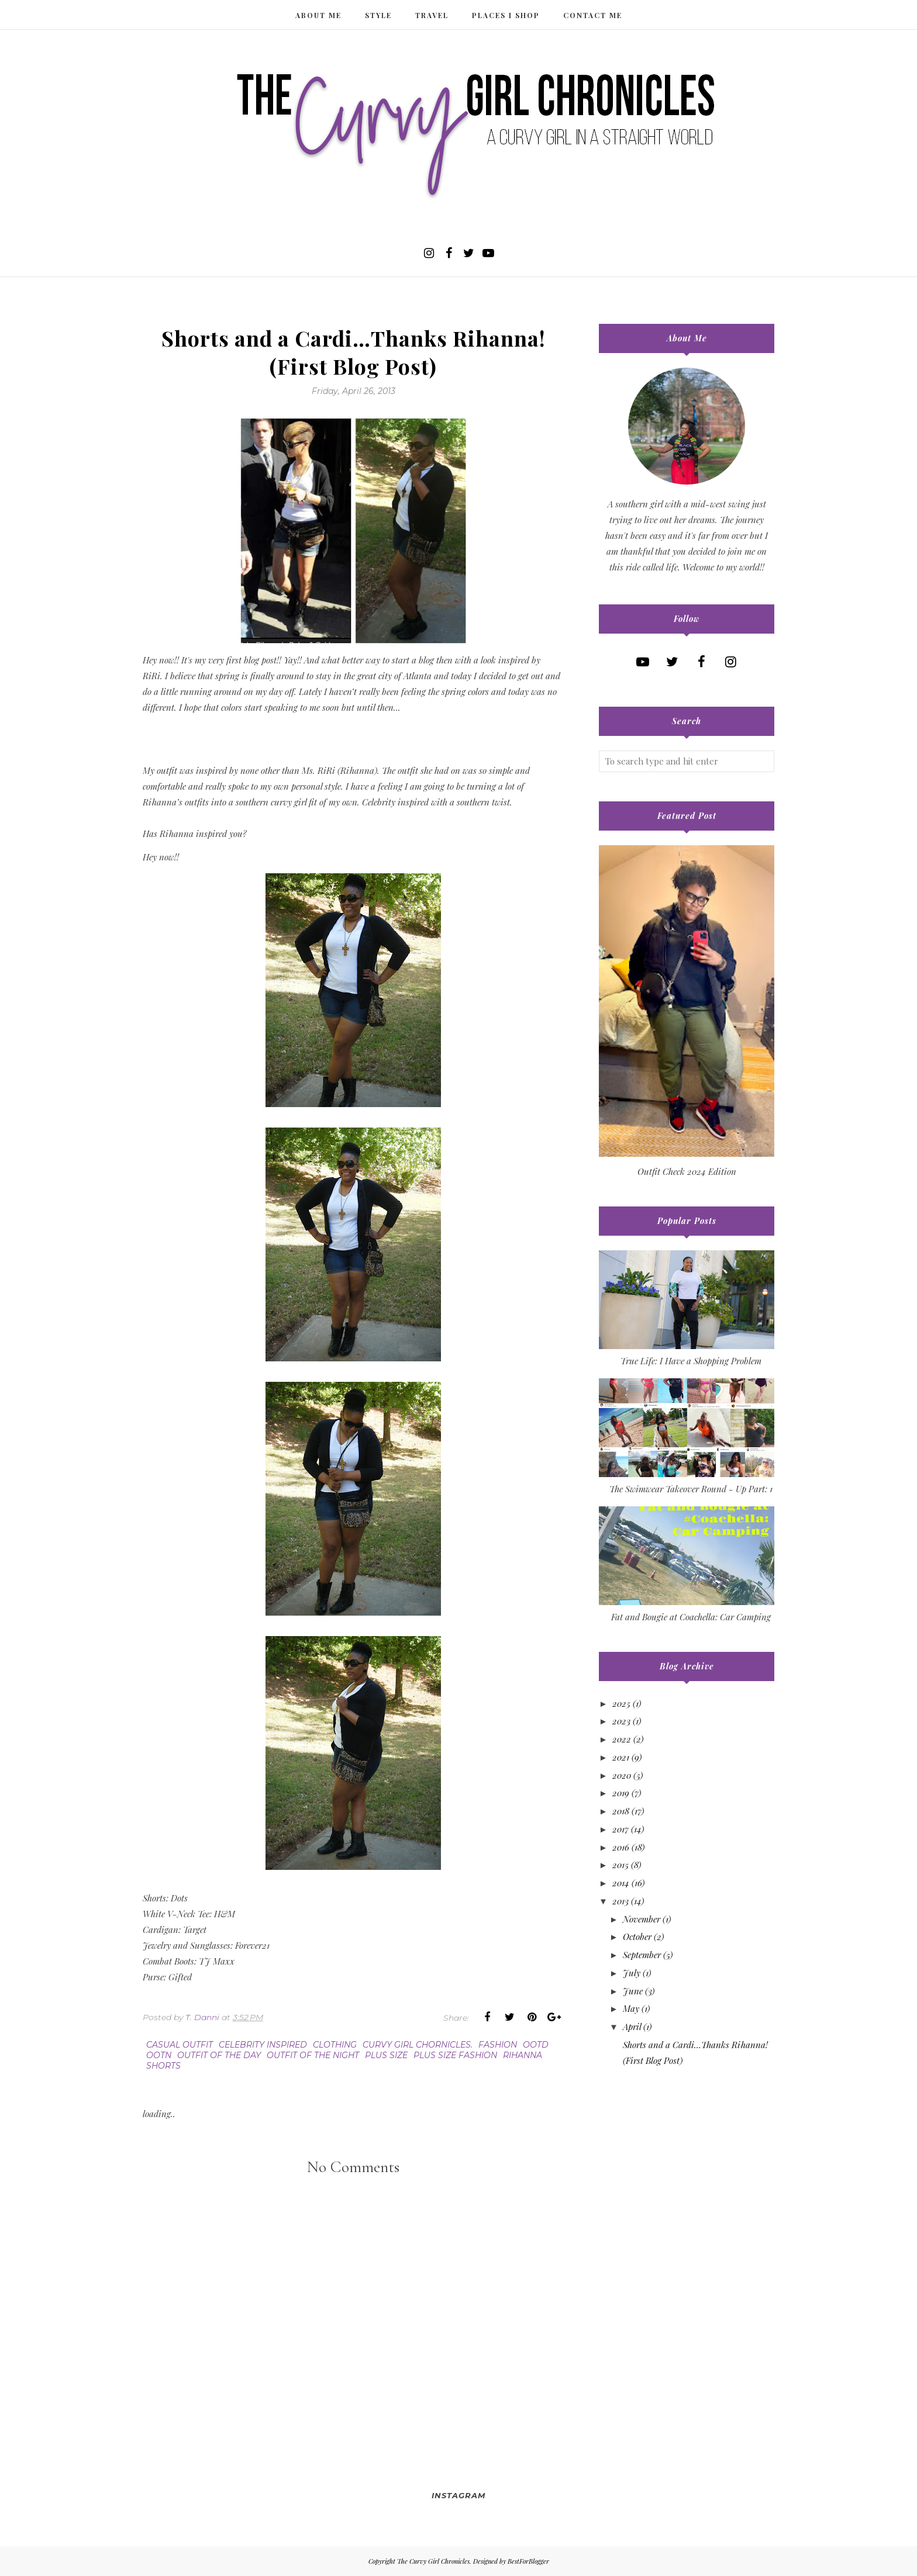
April (632, 2026)
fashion (497, 2044)
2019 (620, 1793)
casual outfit (179, 2044)
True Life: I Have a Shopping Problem (690, 1361)
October (637, 1936)
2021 (620, 1757)
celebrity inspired (263, 2044)
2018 (620, 1811)
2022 (621, 1739)
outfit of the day (219, 2055)
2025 (621, 1703)
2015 (620, 1864)
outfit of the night (313, 2055)
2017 (620, 1829)
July (631, 1973)
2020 (621, 1775)
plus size (386, 2055)
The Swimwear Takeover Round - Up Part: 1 (691, 1489)
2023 (621, 1721)
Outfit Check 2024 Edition (686, 1171)
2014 (620, 1883)
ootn (158, 2055)
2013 (620, 1901)
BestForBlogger (528, 2561)
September (642, 1954)
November (641, 1919)
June (633, 1991)
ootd (536, 2044)
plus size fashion (455, 2055)
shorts (163, 2065)
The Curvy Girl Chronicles (433, 2561)
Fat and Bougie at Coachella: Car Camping (691, 1617)
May (631, 2008)
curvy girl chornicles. (418, 2044)
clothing (335, 2044)
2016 (620, 1847)
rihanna (522, 2055)
